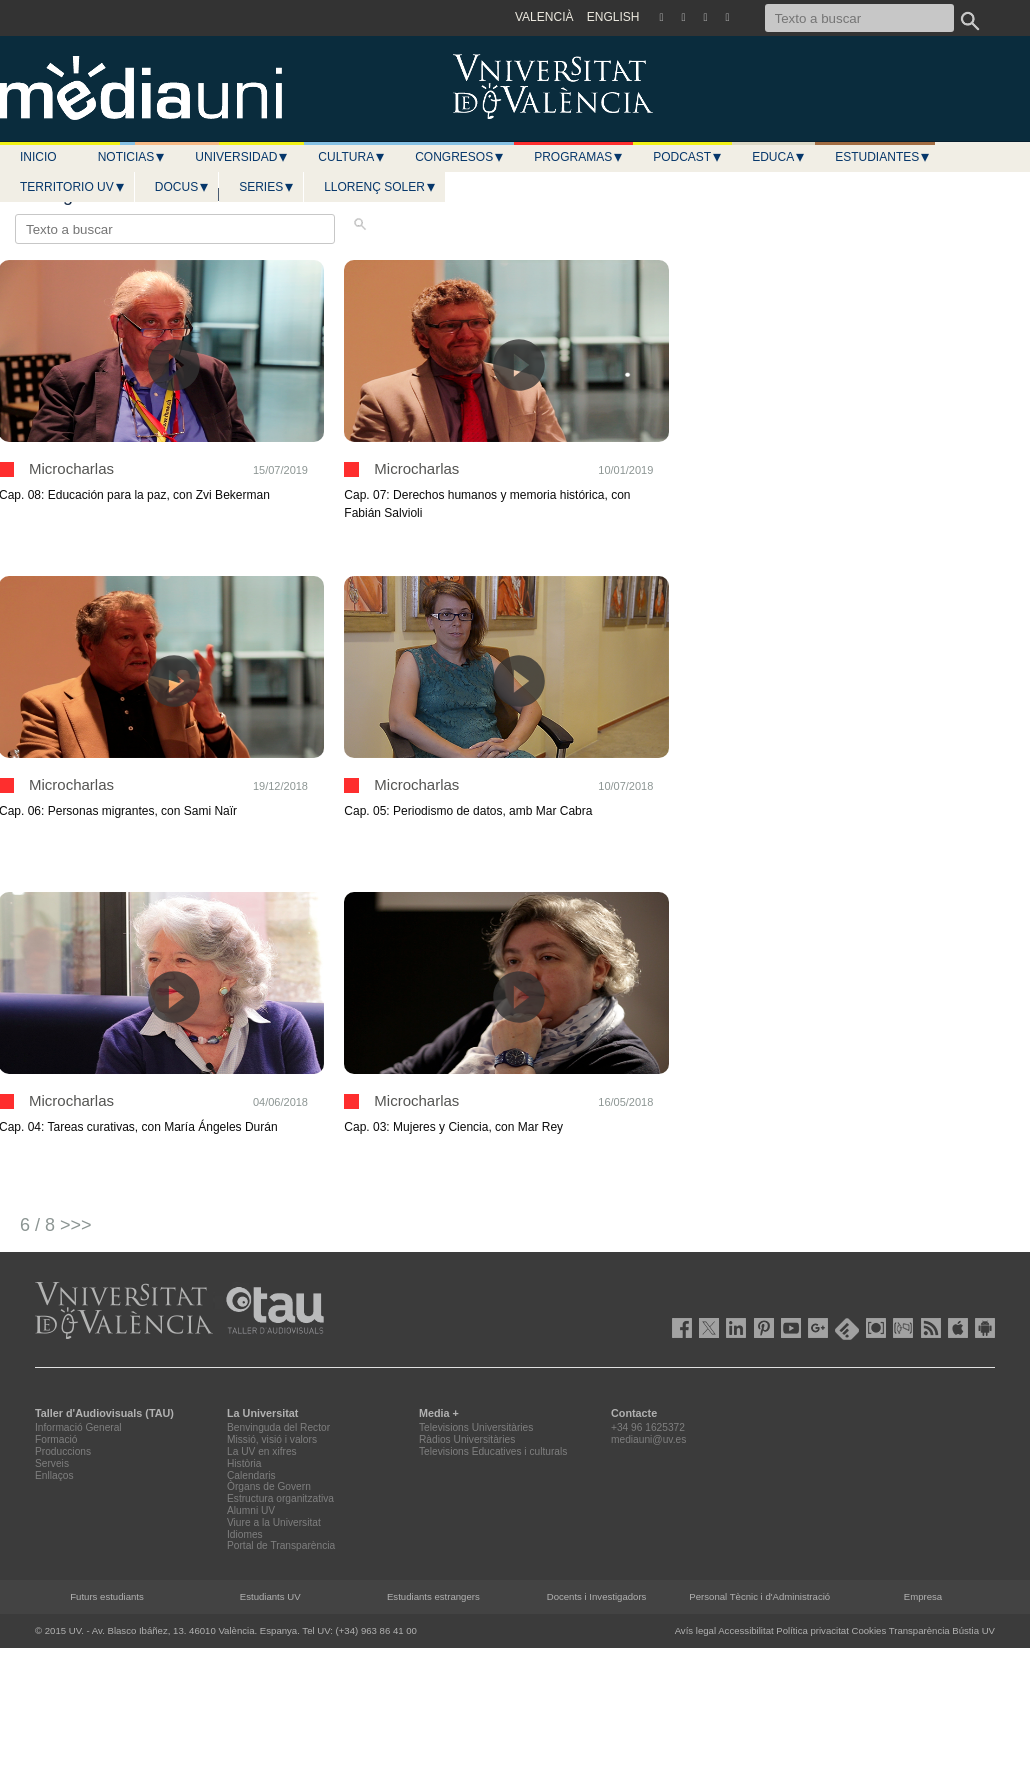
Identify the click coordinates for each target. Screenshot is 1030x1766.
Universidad (242, 157)
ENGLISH (613, 17)
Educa (779, 157)
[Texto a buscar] (859, 18)
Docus (182, 187)
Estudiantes (883, 157)
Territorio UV (73, 187)
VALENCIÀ (544, 17)
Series (267, 187)
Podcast (688, 157)
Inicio (38, 157)
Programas (579, 157)
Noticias (132, 157)
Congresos (460, 157)
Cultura (352, 157)
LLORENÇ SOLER (380, 187)
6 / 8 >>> (56, 1225)
